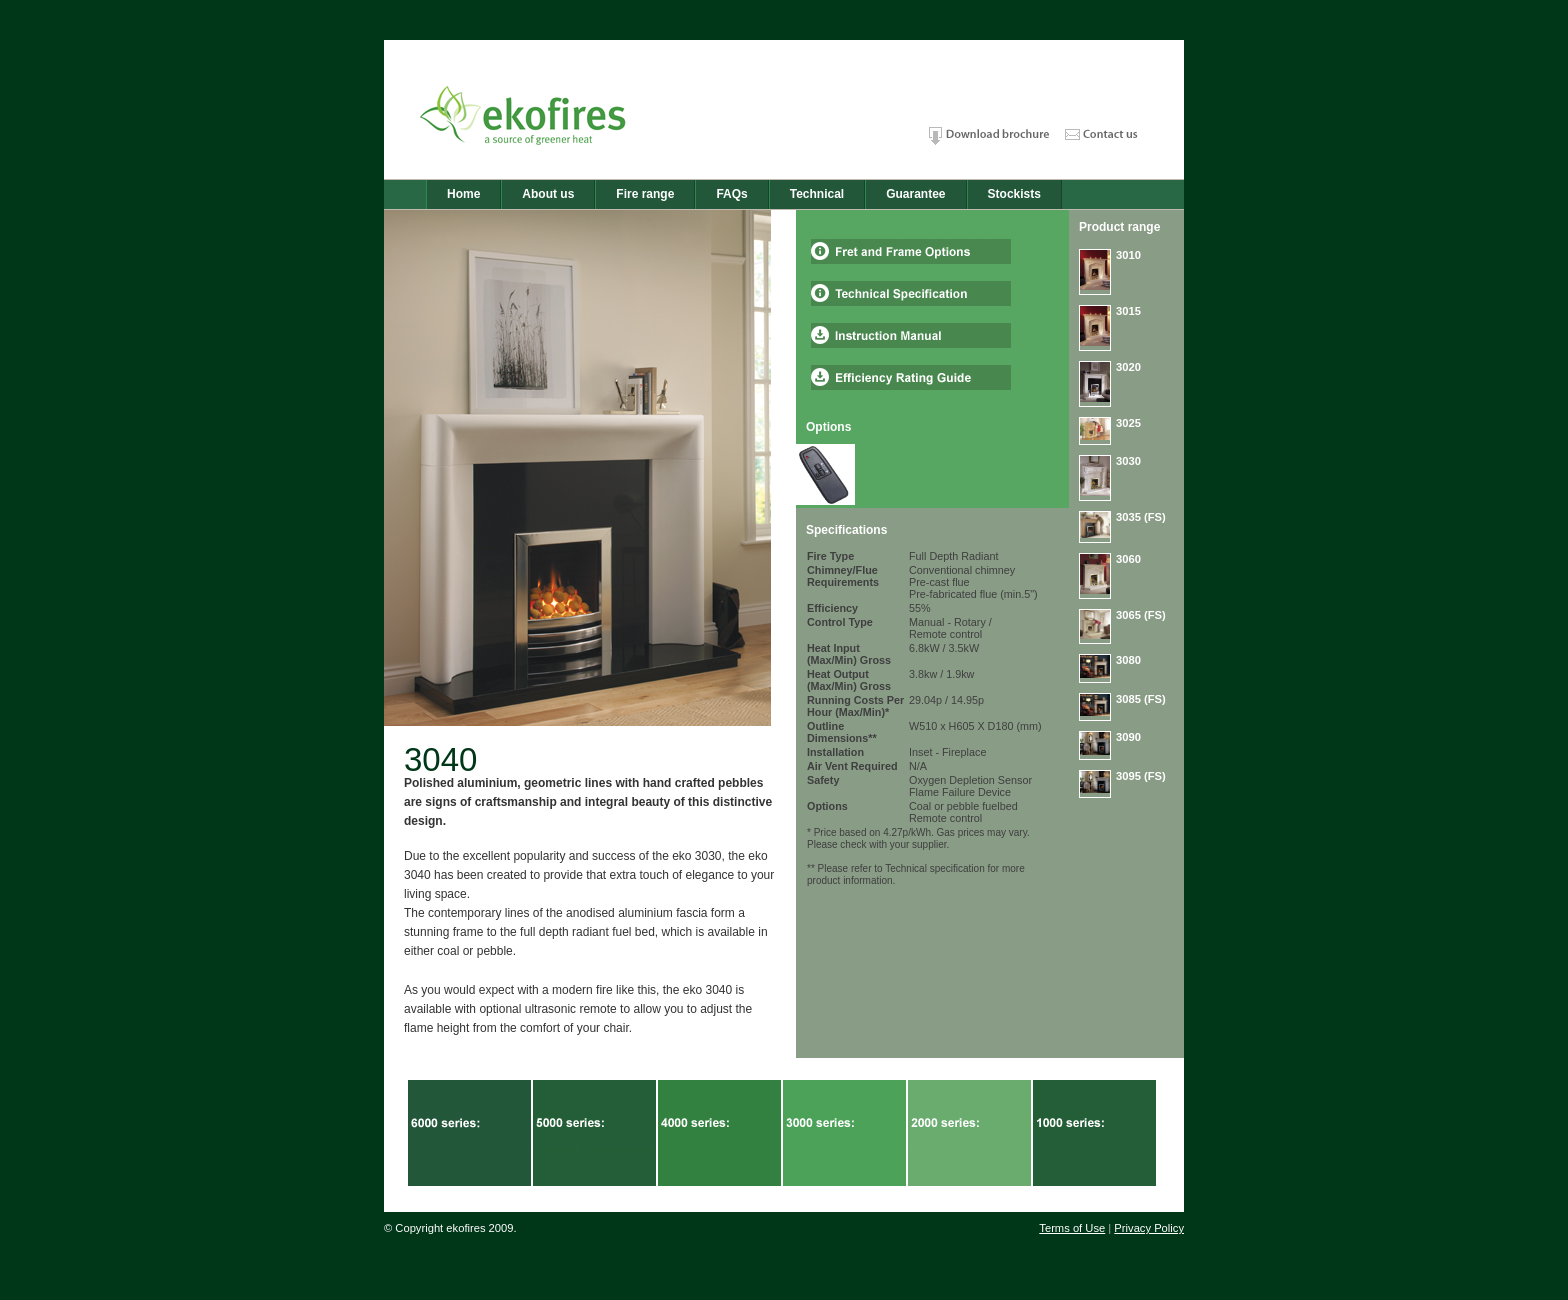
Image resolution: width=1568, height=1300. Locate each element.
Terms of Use (1072, 1228)
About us (548, 194)
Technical (817, 194)
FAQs (731, 194)
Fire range (645, 194)
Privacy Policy (1149, 1228)
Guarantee (915, 194)
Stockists (1014, 194)
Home (463, 194)
